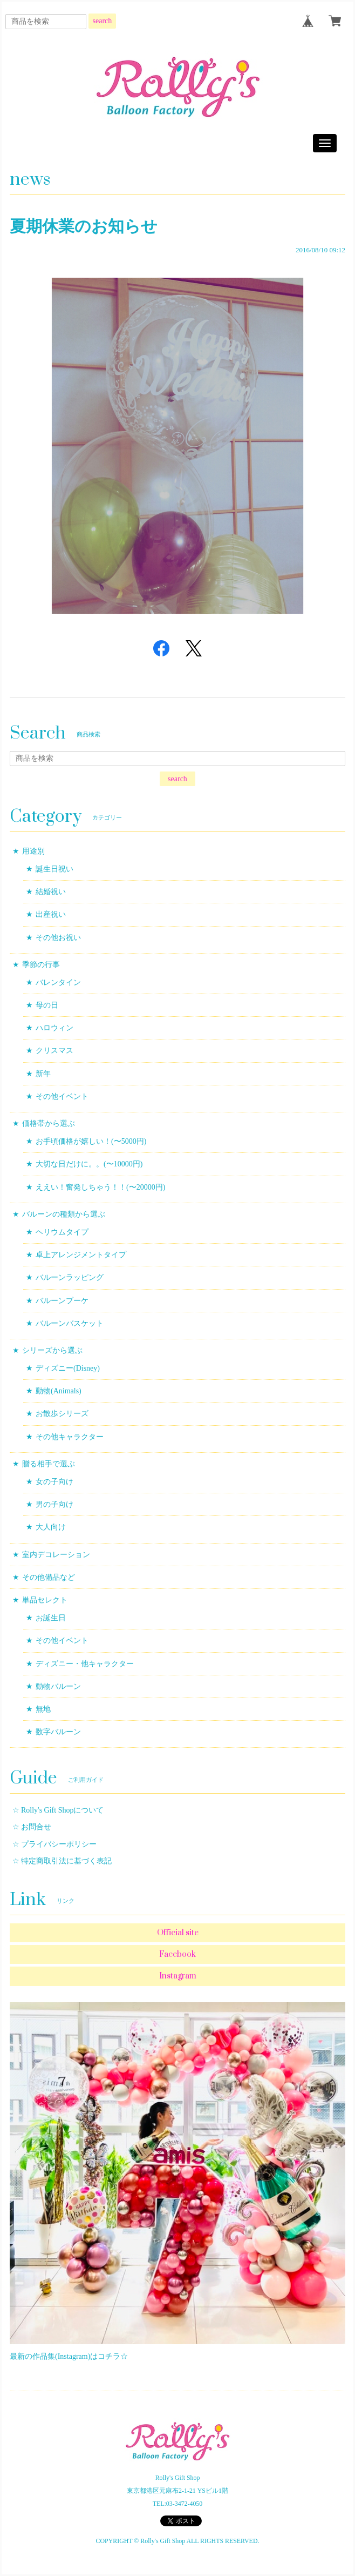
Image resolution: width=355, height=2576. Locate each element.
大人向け (51, 1527)
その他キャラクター (70, 1437)
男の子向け (54, 1504)
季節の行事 (41, 965)
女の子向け (54, 1482)
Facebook (177, 1954)
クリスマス (54, 1050)
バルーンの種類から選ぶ (63, 1214)
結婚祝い (51, 892)
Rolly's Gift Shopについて (62, 1810)
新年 (43, 1074)
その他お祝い (58, 938)
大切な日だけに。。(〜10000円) (89, 1164)
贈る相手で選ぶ (48, 1464)
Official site (178, 1933)
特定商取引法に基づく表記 (66, 1861)
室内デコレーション (56, 1555)
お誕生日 (51, 1618)
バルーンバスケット (70, 1323)
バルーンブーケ (62, 1301)
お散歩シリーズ (62, 1414)
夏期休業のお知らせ (84, 226)
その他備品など (48, 1577)
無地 (43, 1709)
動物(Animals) (58, 1391)
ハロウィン (54, 1028)
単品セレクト (44, 1600)
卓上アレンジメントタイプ (81, 1255)
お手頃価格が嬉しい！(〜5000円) (91, 1141)
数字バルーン (58, 1732)
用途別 (33, 851)
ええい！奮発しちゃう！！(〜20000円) (100, 1187)
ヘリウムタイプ (62, 1232)
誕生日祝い (54, 869)
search (102, 21)
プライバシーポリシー (59, 1844)
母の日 (47, 1005)
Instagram (177, 1976)
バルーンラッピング (70, 1277)
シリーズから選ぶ (52, 1350)
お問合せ (36, 1827)
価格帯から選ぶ (48, 1123)
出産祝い (51, 914)
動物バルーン (58, 1686)
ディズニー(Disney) (68, 1368)
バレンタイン (58, 982)
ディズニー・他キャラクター (85, 1664)
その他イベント (62, 1096)
